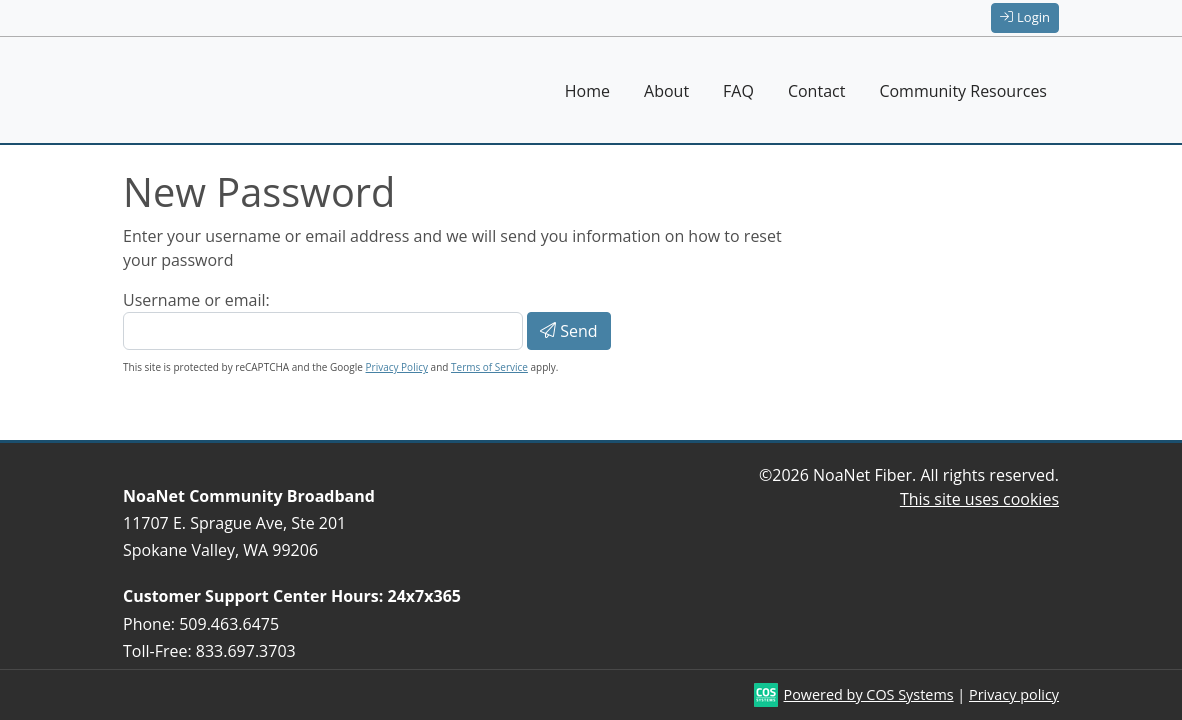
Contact (816, 91)
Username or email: (196, 300)
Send (569, 331)
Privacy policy (1014, 694)
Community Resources (963, 91)
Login (1025, 17)
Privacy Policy (397, 367)
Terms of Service (489, 367)
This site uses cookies (979, 499)
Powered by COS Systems (869, 694)
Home (587, 91)
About (666, 91)
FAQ (738, 91)
